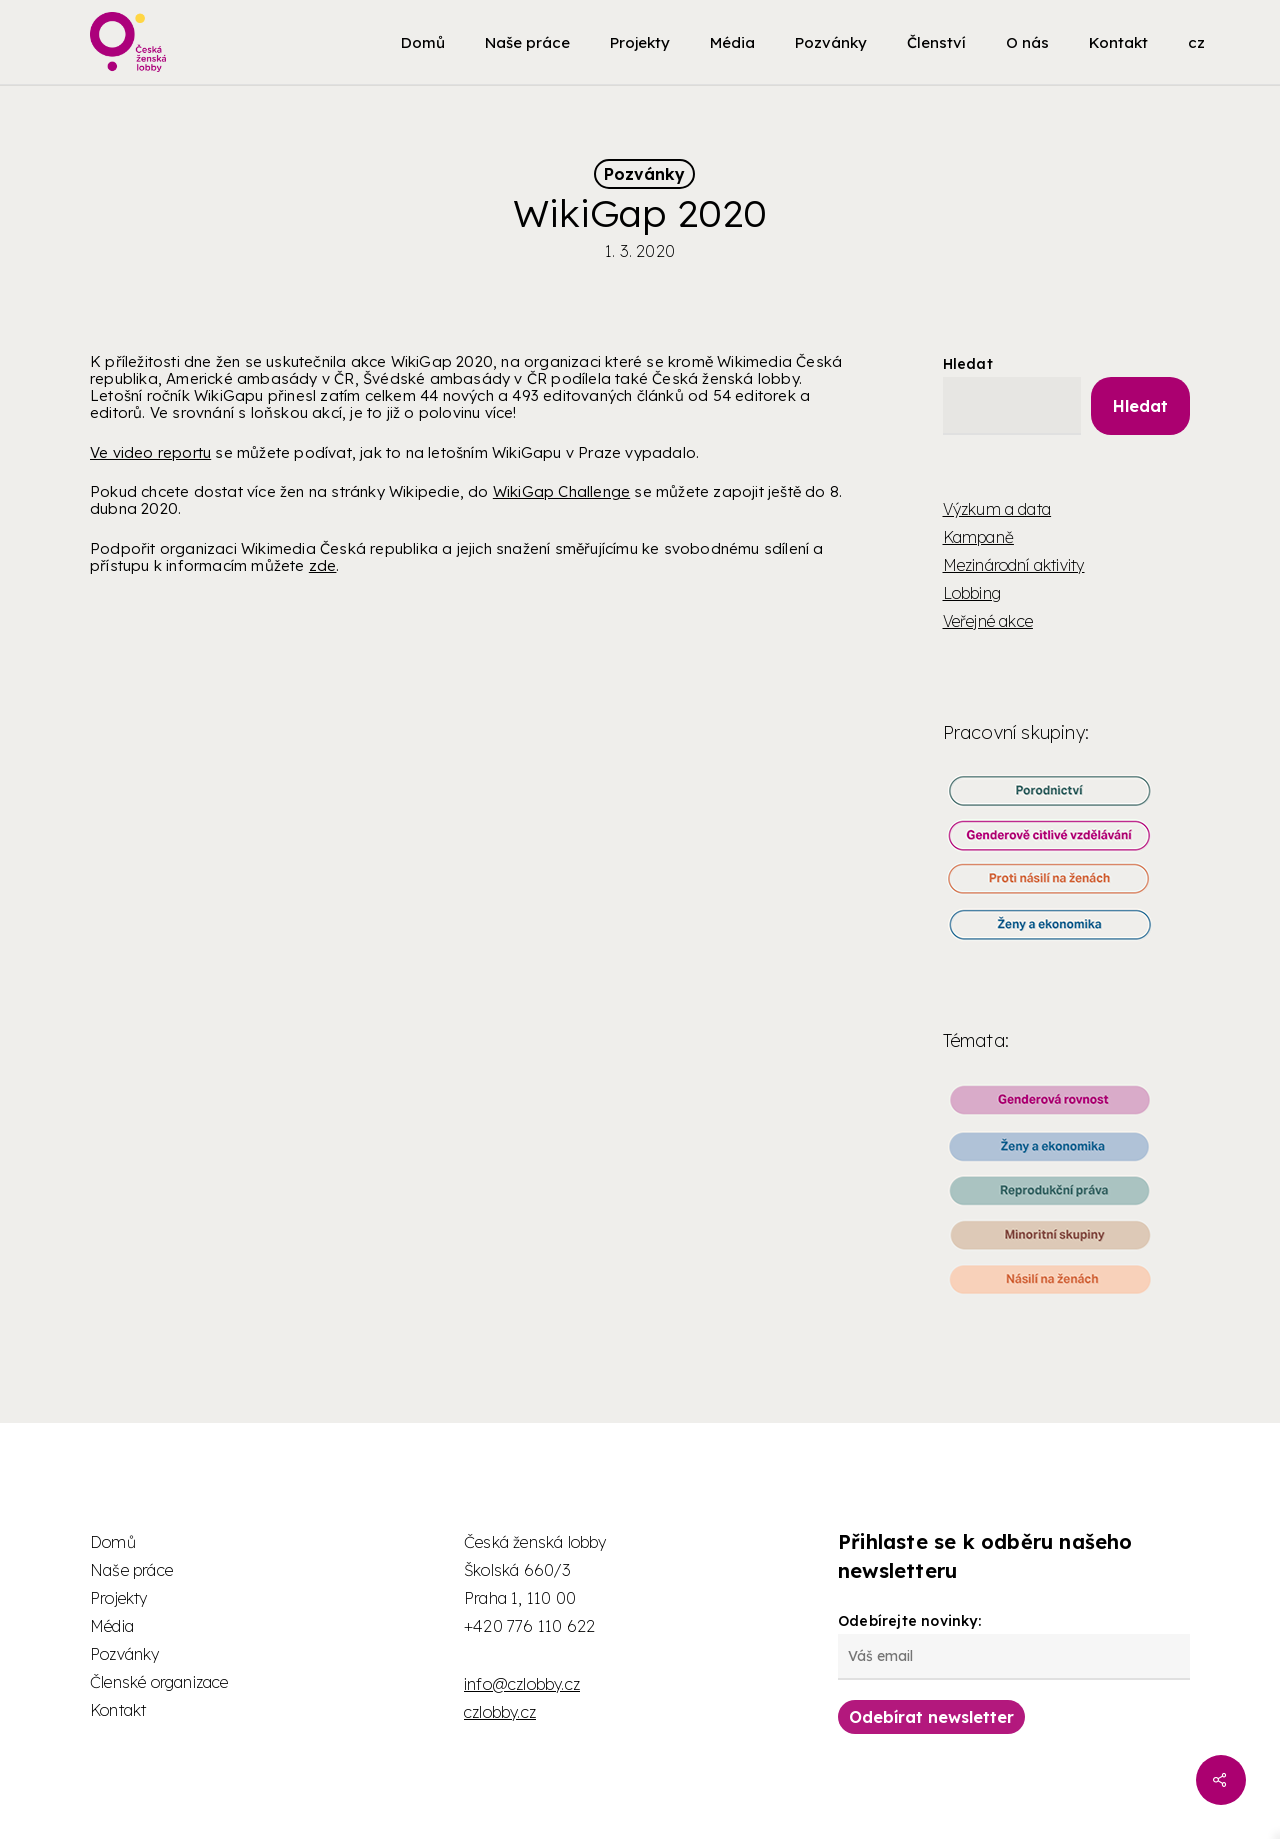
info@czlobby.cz (522, 1684)
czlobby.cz (500, 1712)
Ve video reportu (150, 452)
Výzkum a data (997, 509)
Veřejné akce (988, 621)
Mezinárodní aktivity (1014, 565)
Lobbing (972, 593)
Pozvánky (644, 174)
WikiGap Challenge (561, 491)
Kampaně (978, 537)
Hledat (968, 364)
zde (323, 565)
